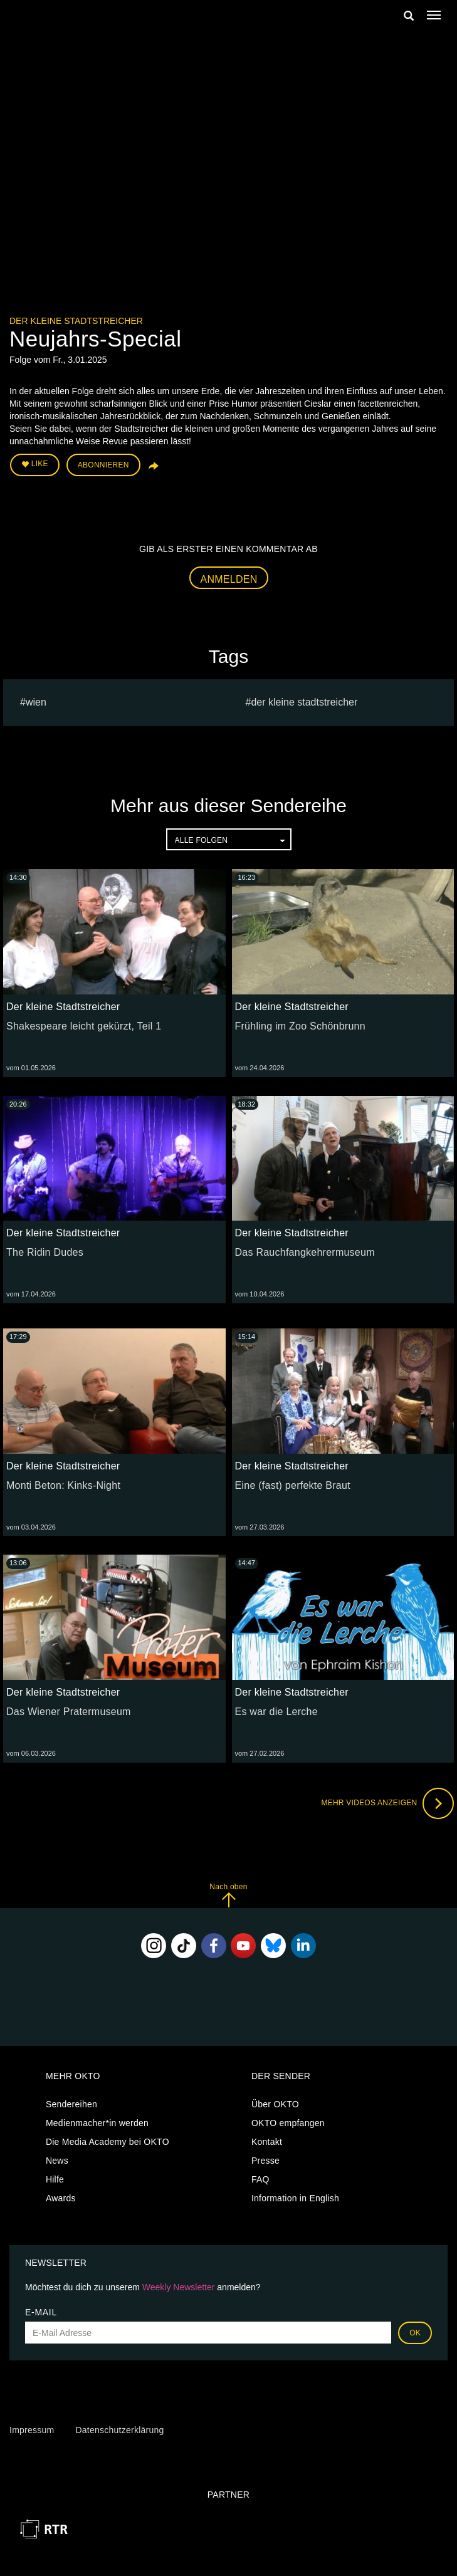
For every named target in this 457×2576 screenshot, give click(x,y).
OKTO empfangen (288, 2123)
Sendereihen (71, 2104)
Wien (36, 702)
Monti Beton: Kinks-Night (63, 1485)
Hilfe (55, 2179)
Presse (265, 2161)
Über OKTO (275, 2104)
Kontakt (266, 2142)
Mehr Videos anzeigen (387, 1803)
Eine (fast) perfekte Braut (292, 1485)
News (57, 2161)
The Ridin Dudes (44, 1252)
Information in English (295, 2198)
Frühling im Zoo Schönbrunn (300, 1026)
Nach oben (228, 1895)
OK (415, 2332)
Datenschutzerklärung (119, 2430)
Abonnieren (103, 465)
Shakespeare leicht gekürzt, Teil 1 (83, 1026)
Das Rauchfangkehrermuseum (305, 1252)
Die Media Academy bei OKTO (107, 2142)
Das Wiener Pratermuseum (68, 1711)
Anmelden (229, 579)
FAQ (260, 2179)
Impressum (31, 2430)
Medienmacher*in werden (97, 2123)
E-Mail (41, 2312)
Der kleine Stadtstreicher (76, 321)
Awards (61, 2198)
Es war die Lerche (276, 1711)
